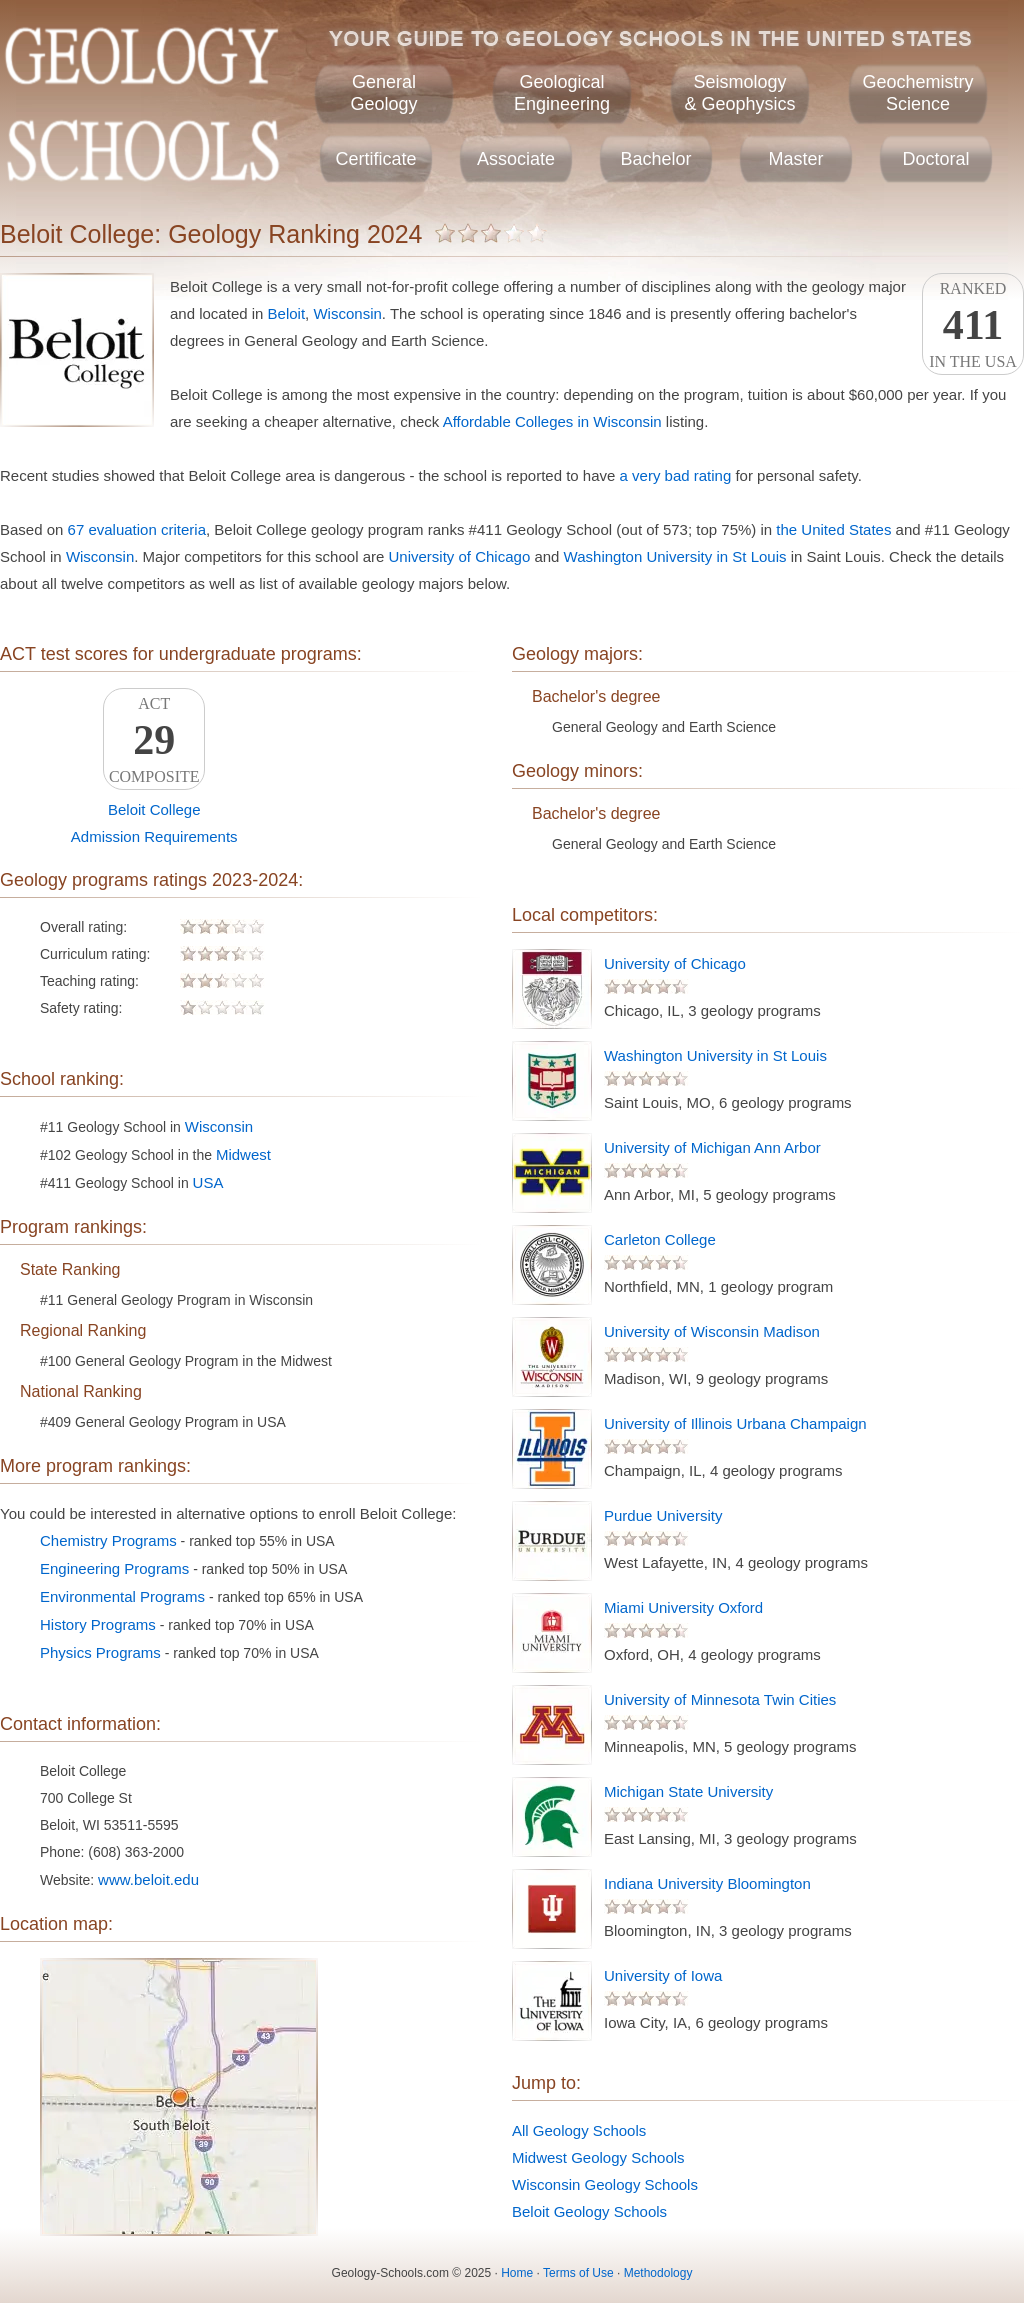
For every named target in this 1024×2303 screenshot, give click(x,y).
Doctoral (935, 159)
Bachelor (655, 159)
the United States (833, 529)
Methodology (658, 2273)
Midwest (243, 1154)
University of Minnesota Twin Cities (720, 1699)
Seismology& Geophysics (739, 93)
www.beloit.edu (148, 1879)
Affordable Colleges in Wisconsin (552, 421)
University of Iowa (663, 1975)
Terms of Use (578, 2273)
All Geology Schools (579, 2130)
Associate (516, 159)
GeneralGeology (383, 93)
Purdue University (663, 1515)
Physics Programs (100, 1652)
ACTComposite (154, 740)
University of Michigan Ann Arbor (712, 1147)
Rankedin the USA (973, 325)
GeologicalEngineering (562, 93)
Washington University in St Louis (675, 556)
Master (795, 159)
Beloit (287, 313)
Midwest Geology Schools (598, 2157)
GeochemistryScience (917, 93)
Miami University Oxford (683, 1607)
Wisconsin (347, 313)
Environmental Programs (122, 1596)
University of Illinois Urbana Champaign (735, 1423)
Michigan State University (688, 1791)
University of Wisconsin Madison (712, 1331)
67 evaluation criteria (137, 529)
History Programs (98, 1624)
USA (208, 1182)
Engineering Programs (114, 1568)
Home (517, 2273)
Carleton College (660, 1239)
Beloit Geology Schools (589, 2211)
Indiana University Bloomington (707, 1883)
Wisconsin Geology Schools (605, 2184)
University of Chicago (460, 556)
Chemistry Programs (108, 1540)
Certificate (375, 159)
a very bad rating (676, 475)
